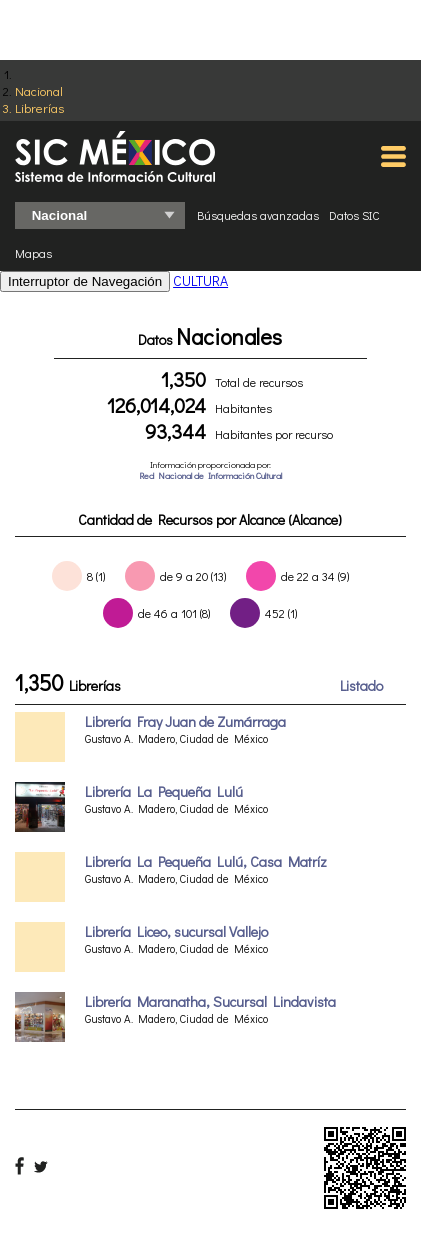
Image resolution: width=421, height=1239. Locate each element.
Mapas (33, 253)
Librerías (39, 107)
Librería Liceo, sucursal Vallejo (176, 931)
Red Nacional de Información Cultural (210, 475)
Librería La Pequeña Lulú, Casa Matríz (206, 861)
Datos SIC (354, 215)
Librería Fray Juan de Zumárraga (185, 721)
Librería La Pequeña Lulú (164, 791)
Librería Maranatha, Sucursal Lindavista (210, 1001)
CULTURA (200, 280)
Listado (361, 685)
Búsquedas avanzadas (258, 215)
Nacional (39, 90)
